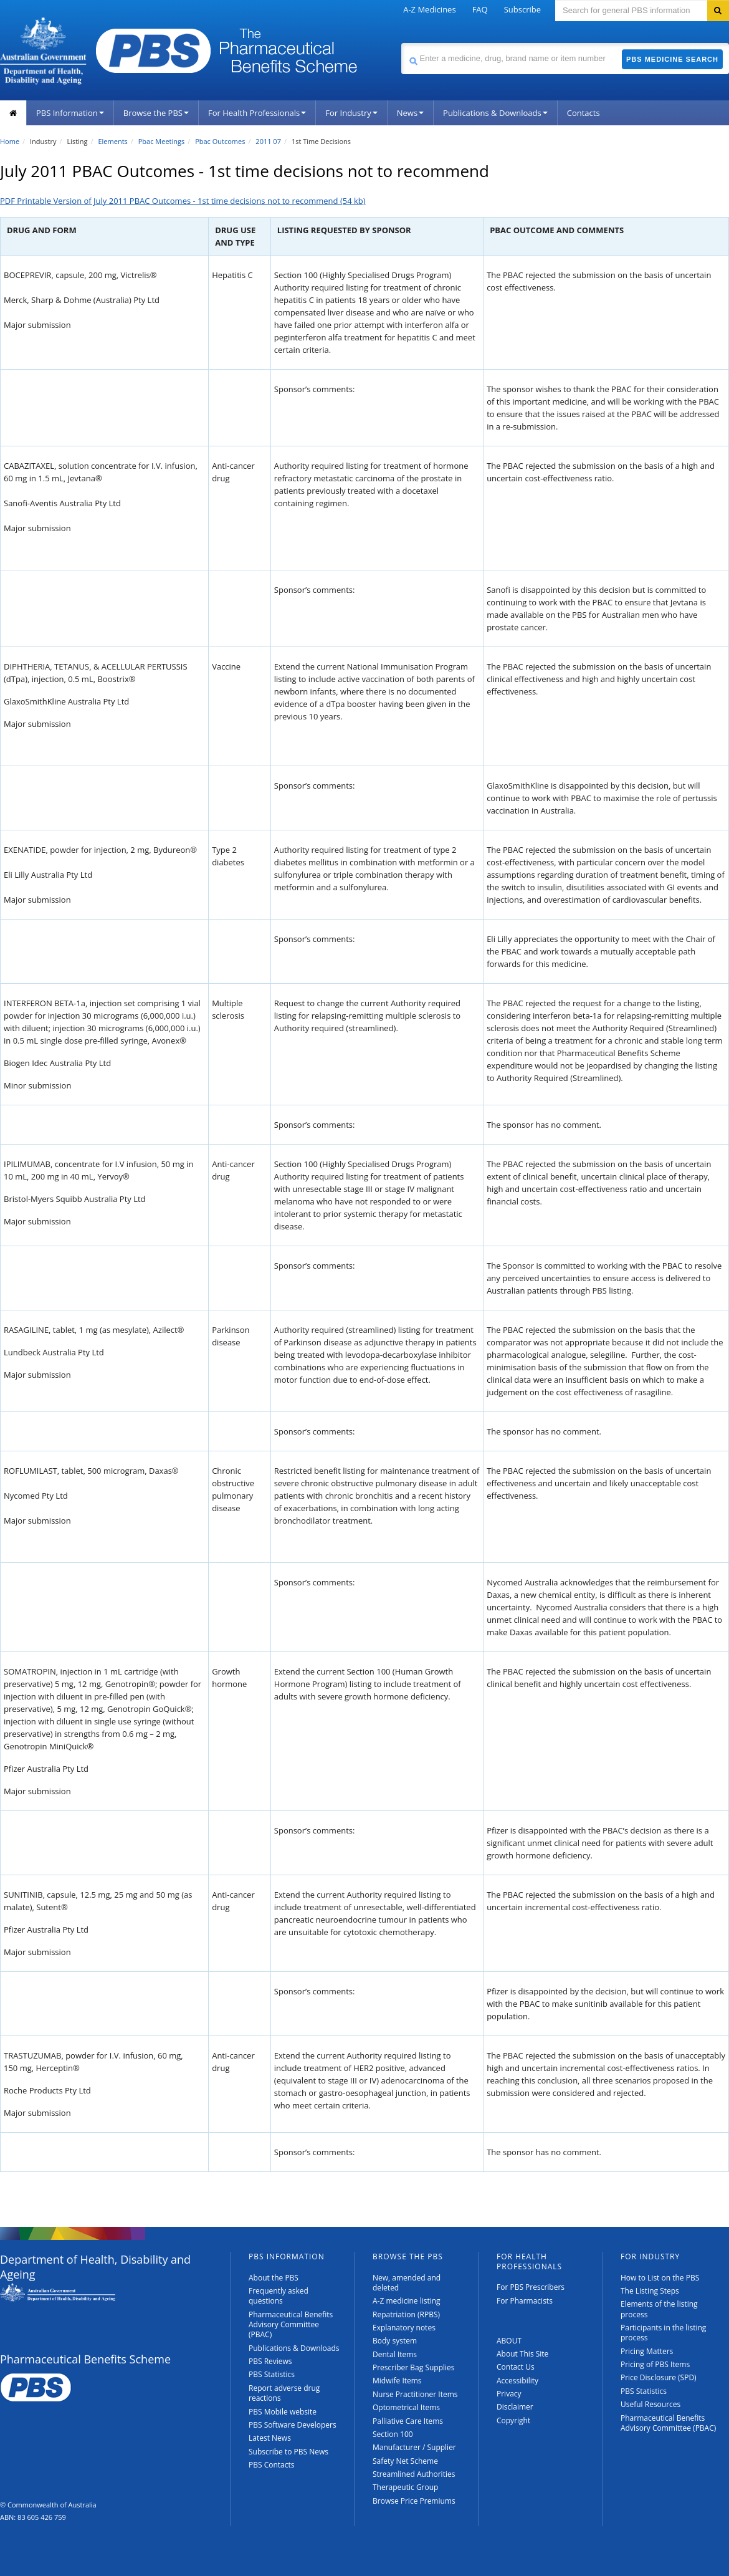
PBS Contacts (272, 2464)
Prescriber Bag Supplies (414, 2367)
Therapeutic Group (405, 2487)
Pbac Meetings (161, 141)
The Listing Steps (650, 2290)
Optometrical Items (406, 2407)
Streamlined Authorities (414, 2474)
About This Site (522, 2353)
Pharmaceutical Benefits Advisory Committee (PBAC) (291, 2324)
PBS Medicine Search (672, 59)
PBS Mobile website (283, 2411)
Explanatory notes (404, 2327)
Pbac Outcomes (220, 141)
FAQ (480, 9)
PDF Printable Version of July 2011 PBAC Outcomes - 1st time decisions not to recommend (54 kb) (183, 200)
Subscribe (522, 9)
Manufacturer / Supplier (414, 2447)
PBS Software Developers (292, 2425)
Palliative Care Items (408, 2421)
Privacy (509, 2393)
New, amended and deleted (407, 2282)
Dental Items (395, 2354)
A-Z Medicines (429, 9)
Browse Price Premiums (414, 2501)
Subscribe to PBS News (288, 2451)
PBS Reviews (270, 2361)
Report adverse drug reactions (284, 2393)
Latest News (270, 2438)
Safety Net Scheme (405, 2461)
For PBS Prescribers (531, 2287)
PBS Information (70, 112)
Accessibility (517, 2380)
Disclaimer (515, 2406)
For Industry (351, 112)
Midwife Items (397, 2380)
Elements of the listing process (659, 2309)
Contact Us (516, 2367)
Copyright (513, 2420)
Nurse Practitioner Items (415, 2394)
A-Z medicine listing (407, 2300)
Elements (112, 141)
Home (9, 141)
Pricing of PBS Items (655, 2364)
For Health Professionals (257, 112)
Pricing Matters (647, 2351)
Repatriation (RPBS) (406, 2314)
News (410, 112)
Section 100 (393, 2434)
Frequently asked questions (278, 2295)
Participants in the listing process (663, 2332)
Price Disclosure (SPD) (659, 2377)
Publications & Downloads (495, 112)
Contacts (583, 112)
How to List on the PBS (660, 2277)
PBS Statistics (272, 2374)
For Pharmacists (525, 2300)
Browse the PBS (156, 112)
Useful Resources (650, 2404)
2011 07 (268, 141)
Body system (395, 2340)
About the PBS (273, 2277)
